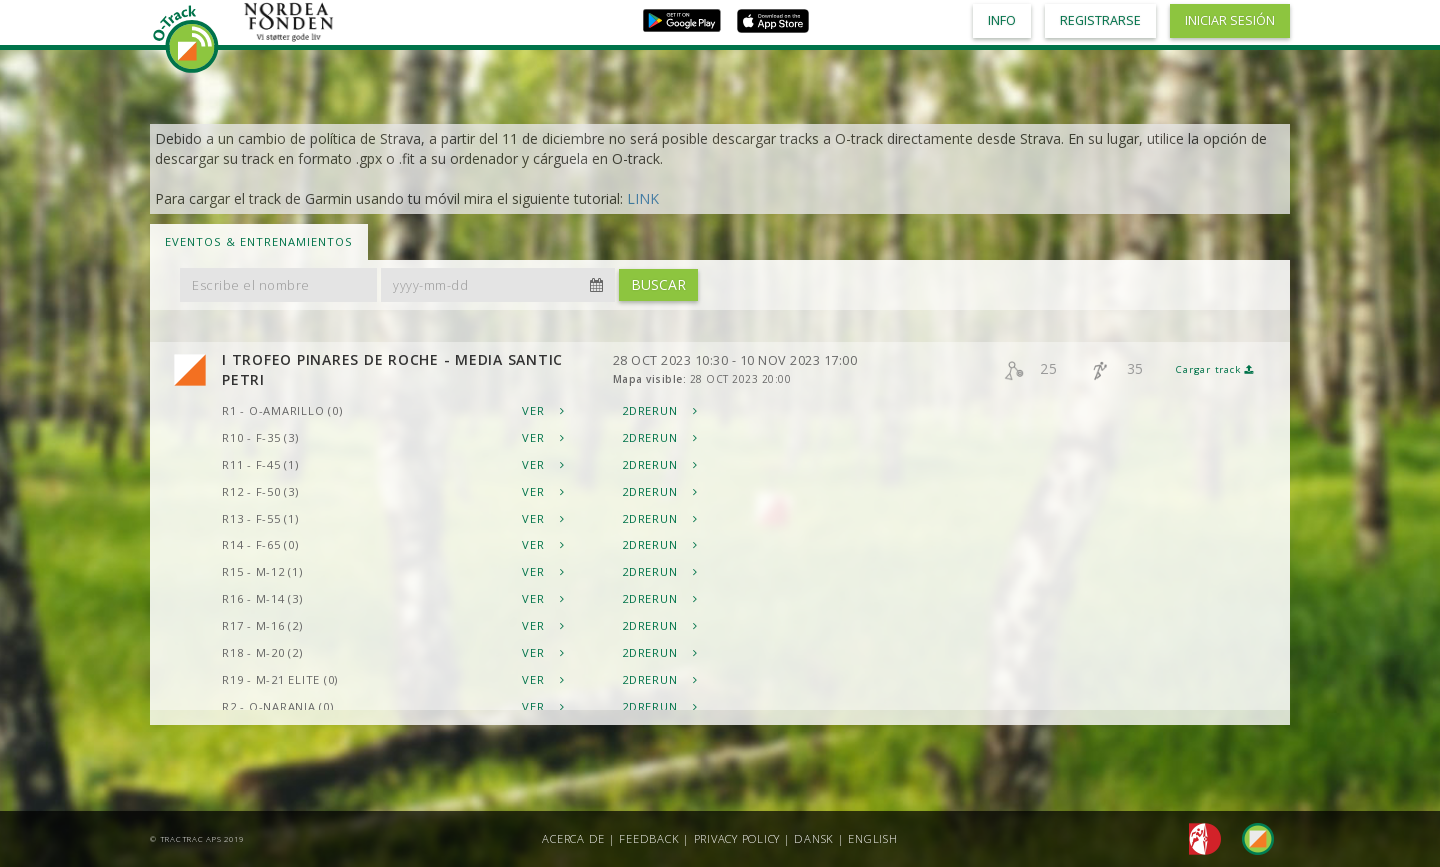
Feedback (649, 838)
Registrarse (1100, 20)
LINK (643, 198)
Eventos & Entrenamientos (259, 241)
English (872, 838)
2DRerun (660, 410)
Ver (543, 410)
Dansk (814, 838)
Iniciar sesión (1230, 20)
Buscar (658, 284)
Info (1002, 20)
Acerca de (573, 838)
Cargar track (1215, 369)
